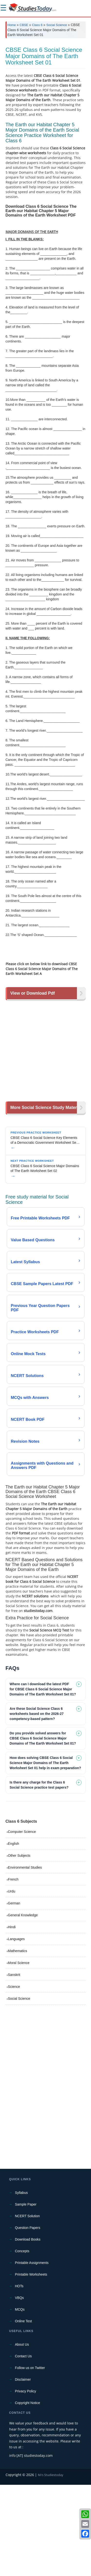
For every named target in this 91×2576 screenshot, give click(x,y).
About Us (22, 2436)
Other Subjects (19, 1947)
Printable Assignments (32, 2354)
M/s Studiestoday (50, 2566)
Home (12, 25)
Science (14, 2078)
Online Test (23, 2412)
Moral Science (19, 2054)
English (13, 1935)
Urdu (11, 1982)
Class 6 (37, 25)
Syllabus (21, 2284)
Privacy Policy (25, 2482)
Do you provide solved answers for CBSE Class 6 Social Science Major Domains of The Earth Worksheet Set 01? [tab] (43, 1829)
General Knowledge (23, 2006)
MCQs (20, 2401)
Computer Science (22, 1923)
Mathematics (17, 2042)
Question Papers (27, 2319)
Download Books (28, 2331)
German (14, 1994)
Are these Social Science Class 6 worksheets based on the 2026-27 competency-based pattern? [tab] (37, 1805)
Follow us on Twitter (30, 2459)
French (13, 1971)
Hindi (12, 2018)
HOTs (19, 2377)
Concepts (22, 2342)
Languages (16, 2030)
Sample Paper (26, 2295)
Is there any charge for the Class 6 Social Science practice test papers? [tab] (39, 1876)
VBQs (19, 2389)
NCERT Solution (27, 2307)
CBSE (24, 25)
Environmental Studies (25, 1959)
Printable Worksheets (31, 2366)
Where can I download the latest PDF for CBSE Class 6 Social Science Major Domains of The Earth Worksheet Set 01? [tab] (43, 1780)
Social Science (56, 25)
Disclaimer (23, 2471)
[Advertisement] (45, 89)
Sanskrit (14, 2066)
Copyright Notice (27, 2494)
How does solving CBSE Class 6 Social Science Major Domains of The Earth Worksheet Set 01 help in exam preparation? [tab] (45, 1854)
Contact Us (23, 2447)
